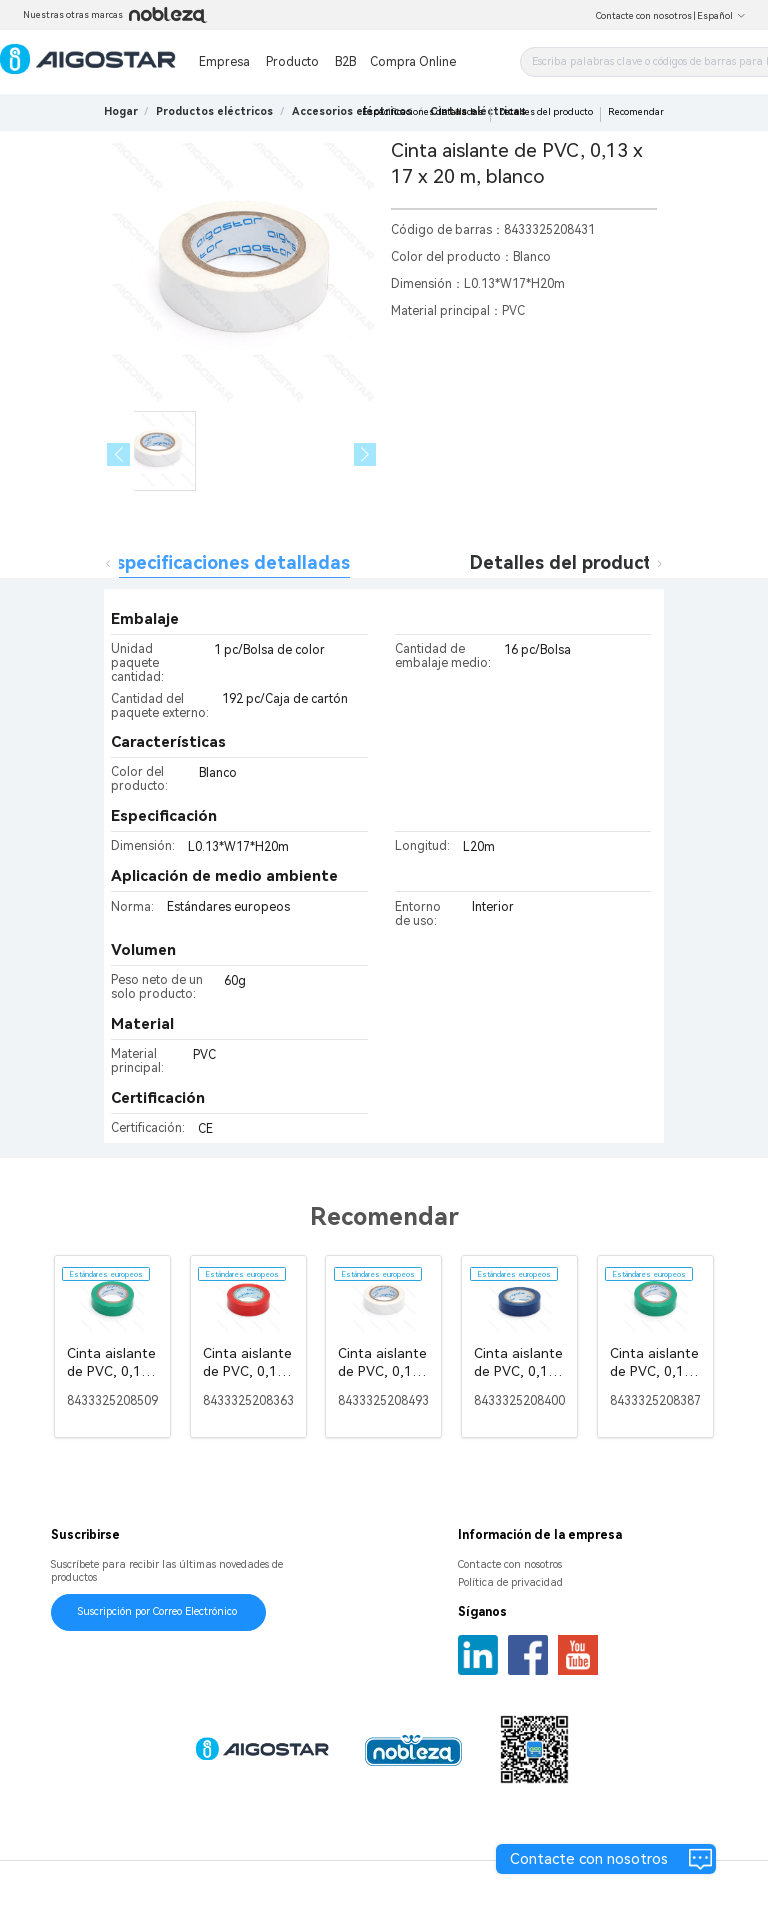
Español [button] (721, 16)
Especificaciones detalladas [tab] (227, 562)
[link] (214, 111)
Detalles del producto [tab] (566, 562)
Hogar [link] (121, 111)
